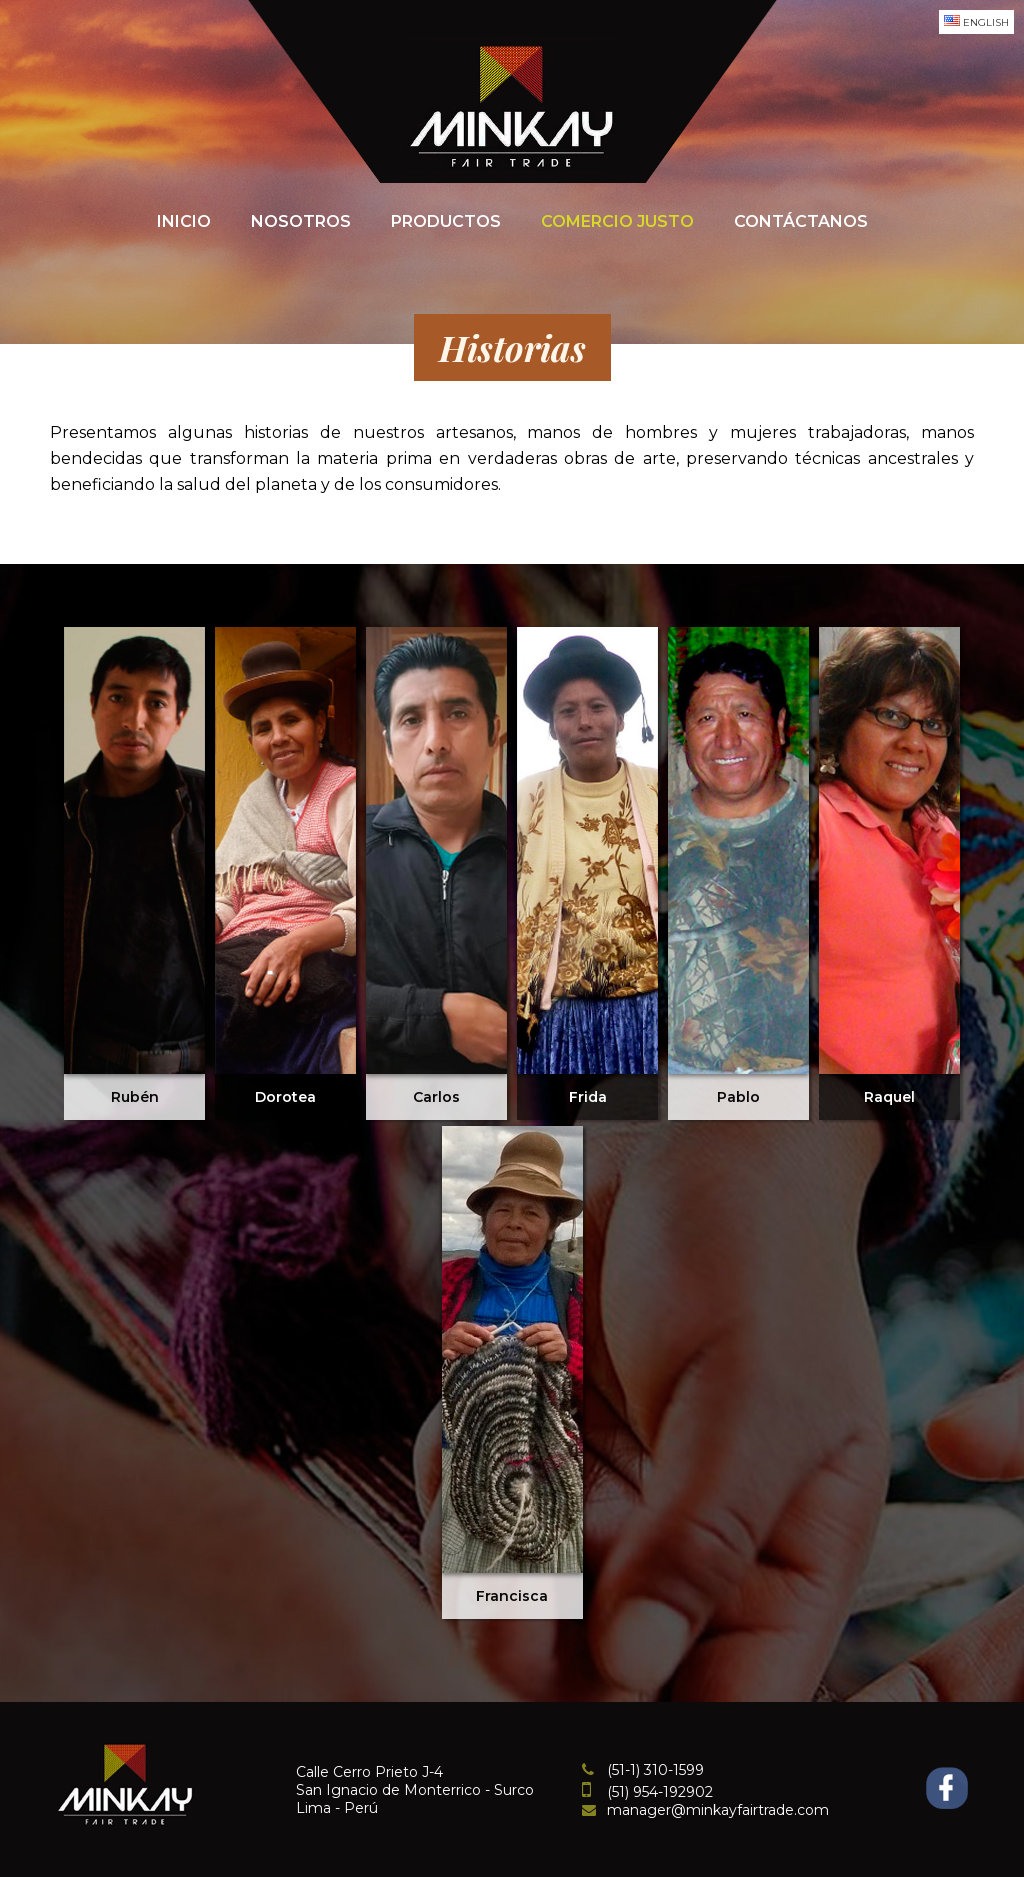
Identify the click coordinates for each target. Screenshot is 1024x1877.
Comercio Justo (617, 221)
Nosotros (301, 221)
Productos (446, 221)
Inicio (184, 221)
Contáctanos (801, 221)
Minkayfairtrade (512, 105)
